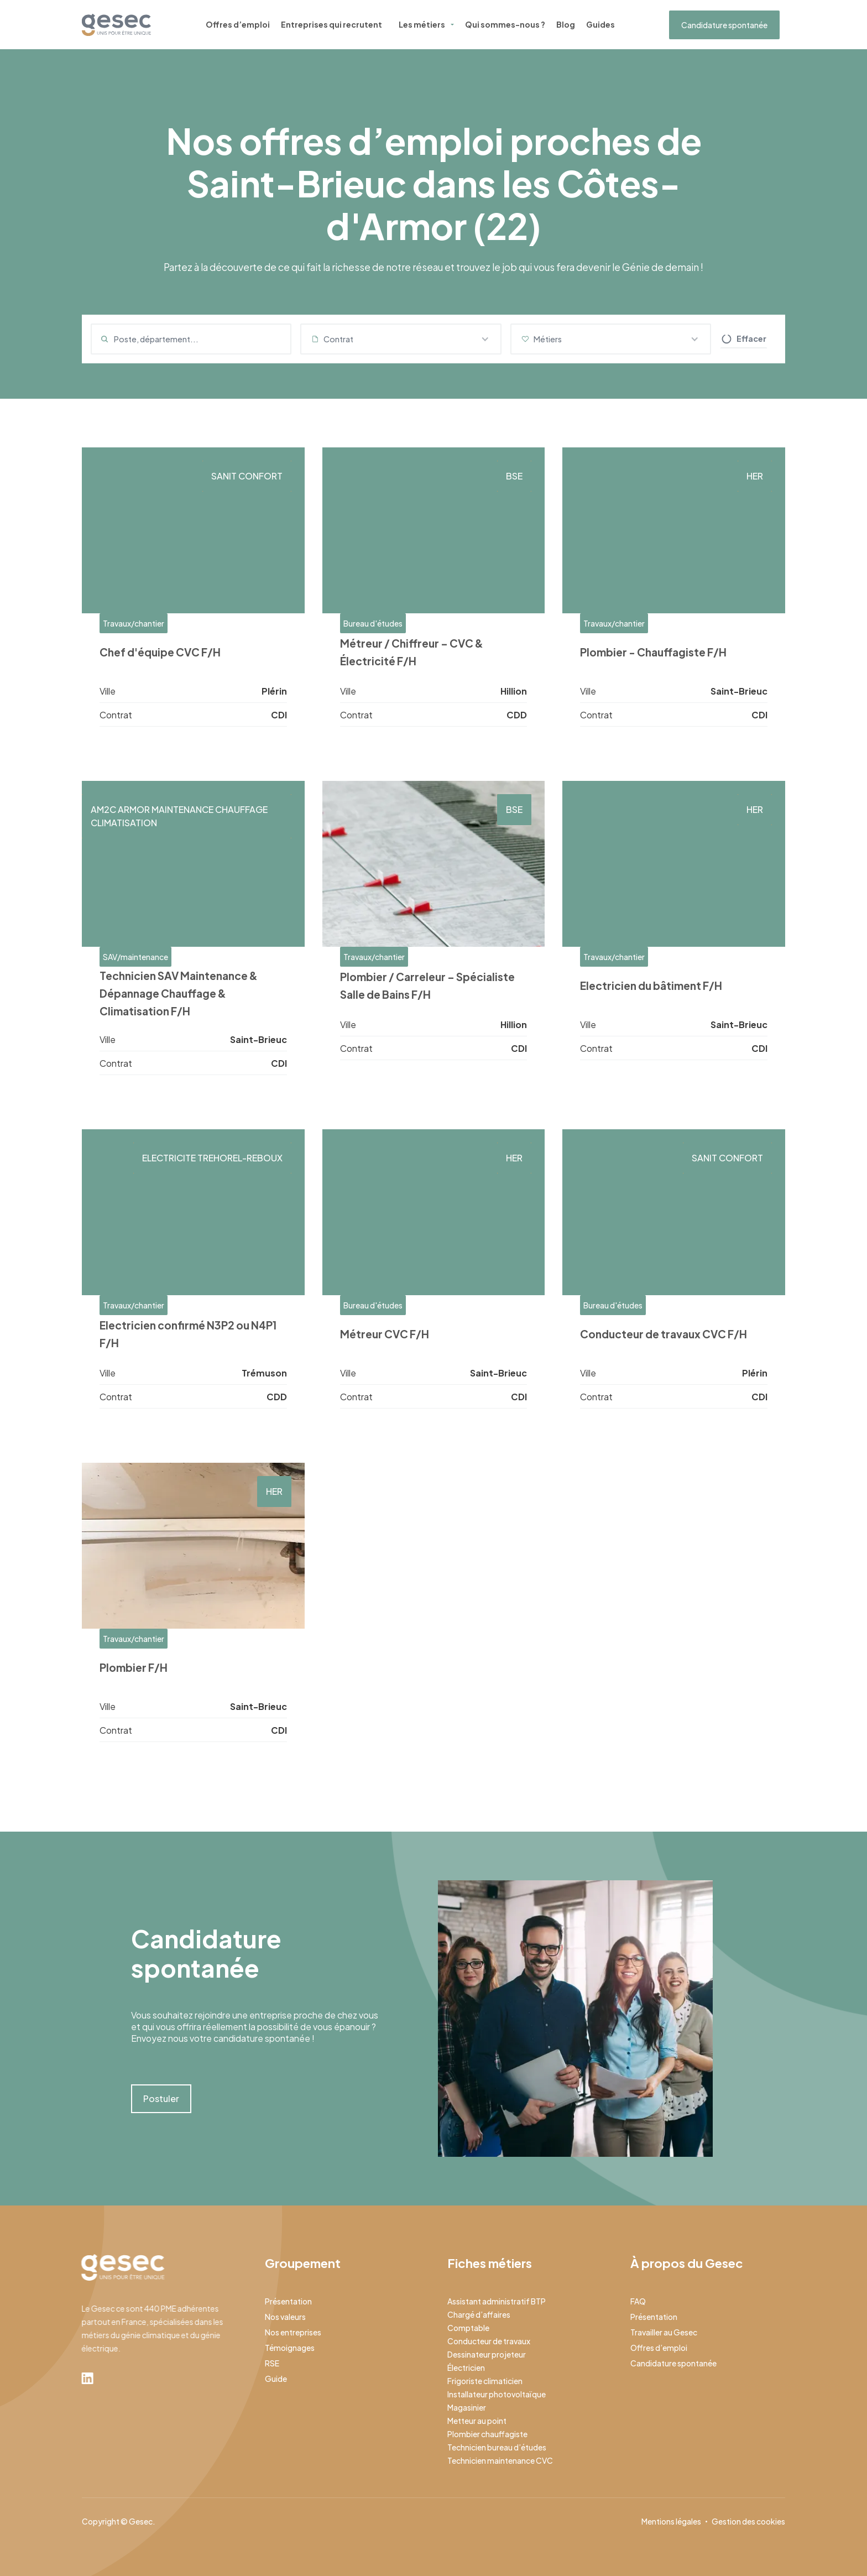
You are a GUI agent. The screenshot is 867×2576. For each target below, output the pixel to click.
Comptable (468, 2328)
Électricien (466, 2367)
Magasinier (466, 2407)
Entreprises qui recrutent (331, 24)
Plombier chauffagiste (487, 2434)
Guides (600, 24)
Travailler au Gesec (663, 2332)
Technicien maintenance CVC (500, 2460)
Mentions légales (671, 2521)
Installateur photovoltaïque (496, 2394)
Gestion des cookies (748, 2521)
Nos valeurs (285, 2317)
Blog (565, 24)
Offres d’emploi (238, 24)
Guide (276, 2379)
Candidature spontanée (724, 25)
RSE (272, 2363)
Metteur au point (476, 2421)
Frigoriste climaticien (485, 2381)
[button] (400, 339)
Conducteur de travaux (488, 2341)
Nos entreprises (293, 2332)
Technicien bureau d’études (496, 2447)
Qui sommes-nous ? (505, 24)
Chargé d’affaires (478, 2314)
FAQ (638, 2301)
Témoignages (290, 2348)
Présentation (288, 2301)
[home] (116, 25)
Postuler (161, 2098)
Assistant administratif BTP (496, 2301)
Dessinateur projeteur (486, 2354)
